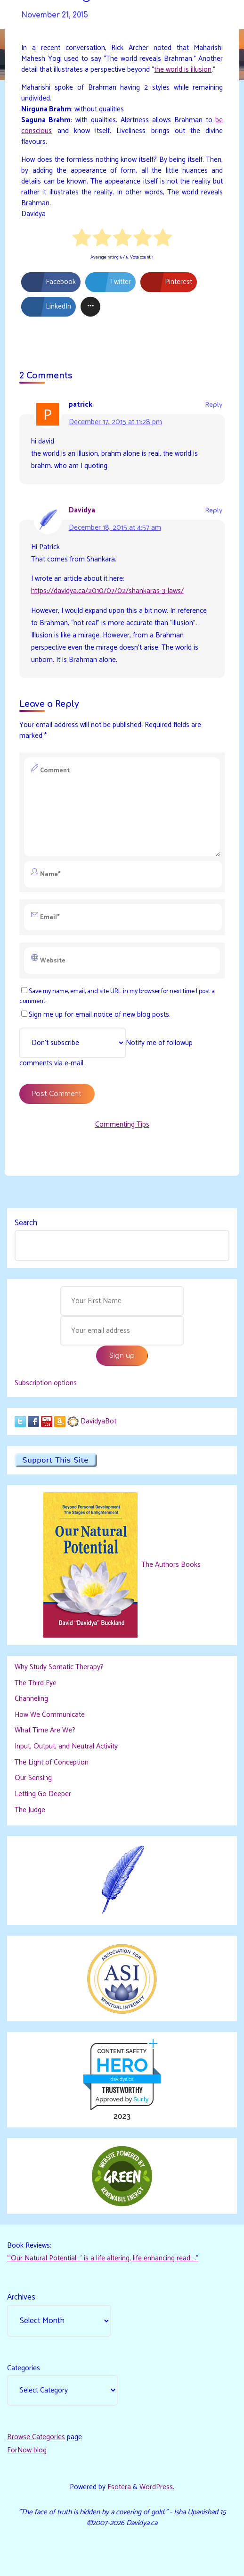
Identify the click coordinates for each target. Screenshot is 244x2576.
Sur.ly (140, 2099)
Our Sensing (33, 1778)
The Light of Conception (52, 1762)
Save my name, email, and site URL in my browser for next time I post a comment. (117, 996)
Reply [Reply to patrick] (213, 404)
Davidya (82, 510)
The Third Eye (36, 1683)
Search (26, 1222)
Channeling (31, 1699)
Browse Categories (36, 2437)
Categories (23, 2368)
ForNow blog (27, 2450)
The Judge (30, 1810)
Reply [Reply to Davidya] (213, 510)
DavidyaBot (98, 1421)
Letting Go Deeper (43, 1794)
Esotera (118, 2487)
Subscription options (46, 1383)
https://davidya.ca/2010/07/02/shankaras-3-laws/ (107, 591)
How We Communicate (50, 1715)
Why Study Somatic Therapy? (59, 1667)
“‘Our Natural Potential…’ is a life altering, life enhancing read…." (102, 2258)
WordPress (156, 2487)
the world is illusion (182, 69)
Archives (21, 2297)
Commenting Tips (122, 1124)
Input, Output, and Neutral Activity (66, 1746)
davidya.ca (121, 2079)
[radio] (82, 239)
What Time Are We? (45, 1730)
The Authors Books (170, 1565)
